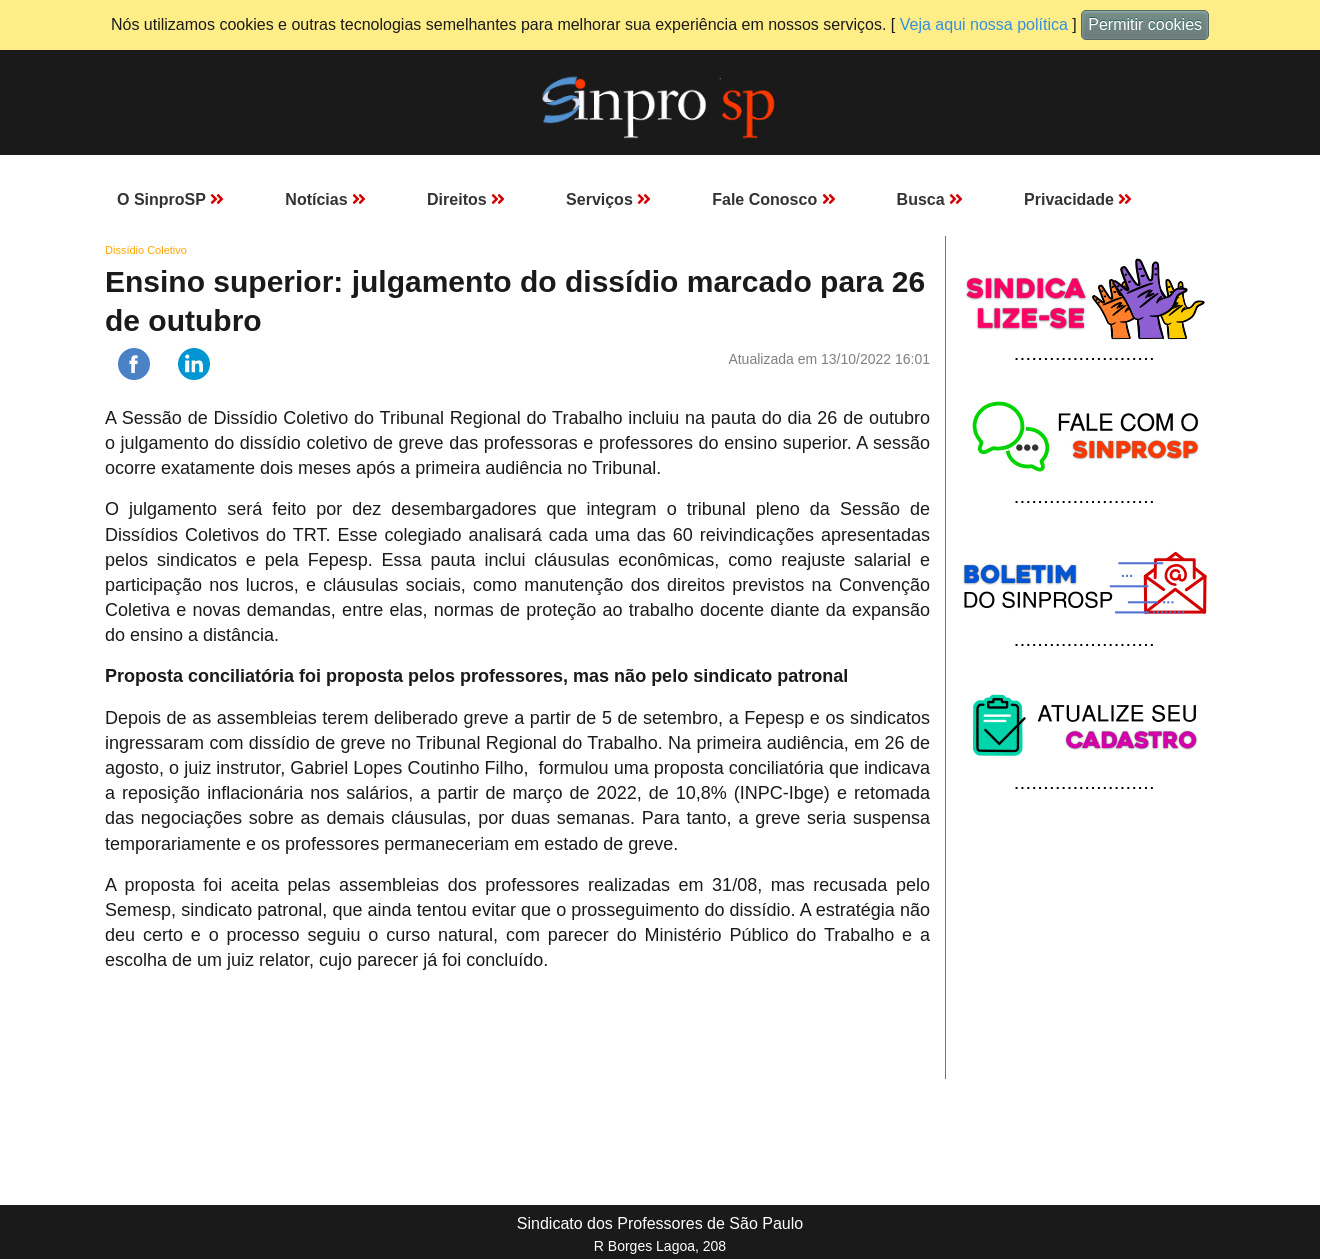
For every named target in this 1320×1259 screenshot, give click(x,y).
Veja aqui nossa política (984, 24)
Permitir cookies (1145, 24)
